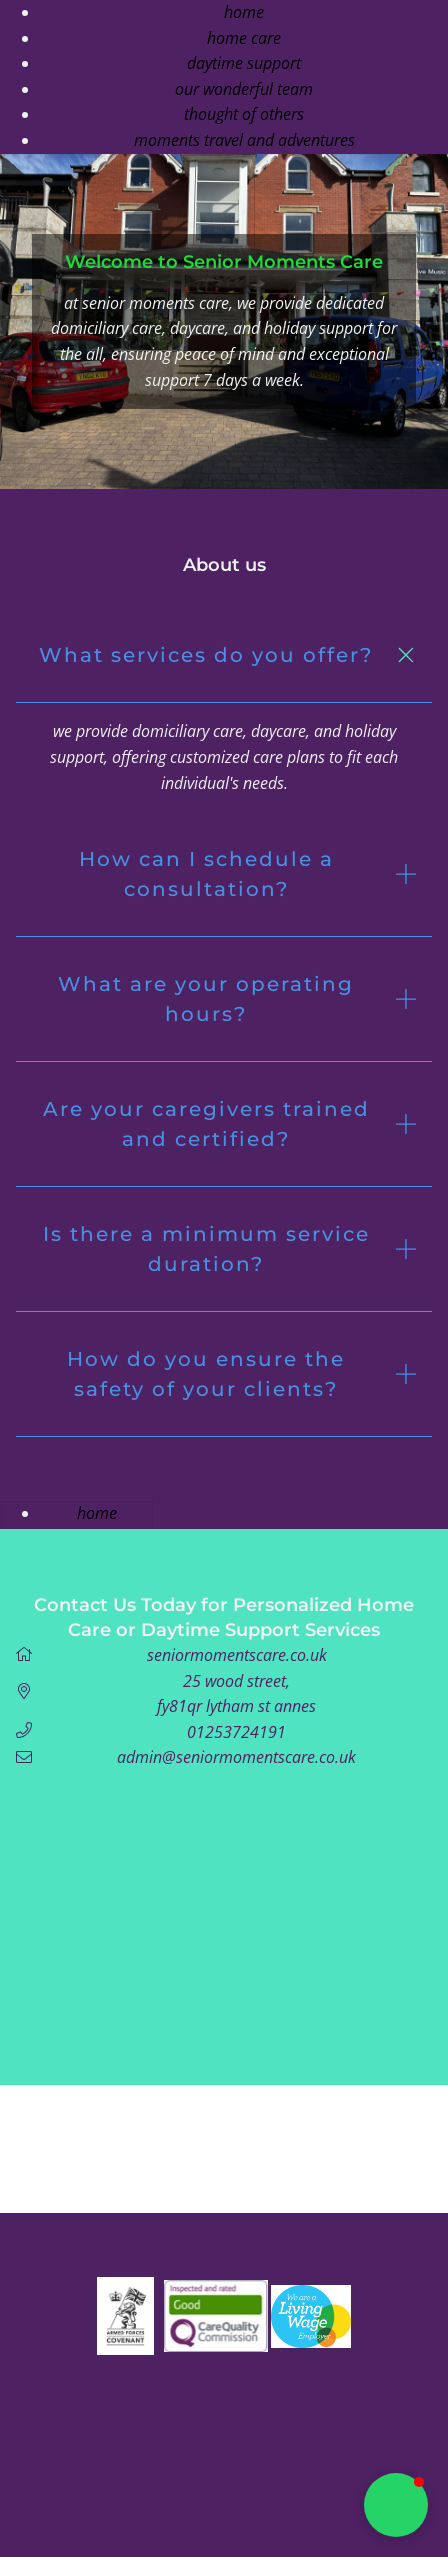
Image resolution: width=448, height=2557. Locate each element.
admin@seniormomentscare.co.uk (236, 1757)
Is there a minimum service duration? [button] (206, 1249)
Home (244, 12)
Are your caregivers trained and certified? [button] (206, 1124)
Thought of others (244, 114)
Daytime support (244, 63)
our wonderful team (244, 89)
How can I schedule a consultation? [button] (206, 874)
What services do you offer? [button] (206, 655)
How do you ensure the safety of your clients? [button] (206, 1374)
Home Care (244, 38)
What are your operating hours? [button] (206, 999)
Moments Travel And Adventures (244, 140)
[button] (396, 2505)
